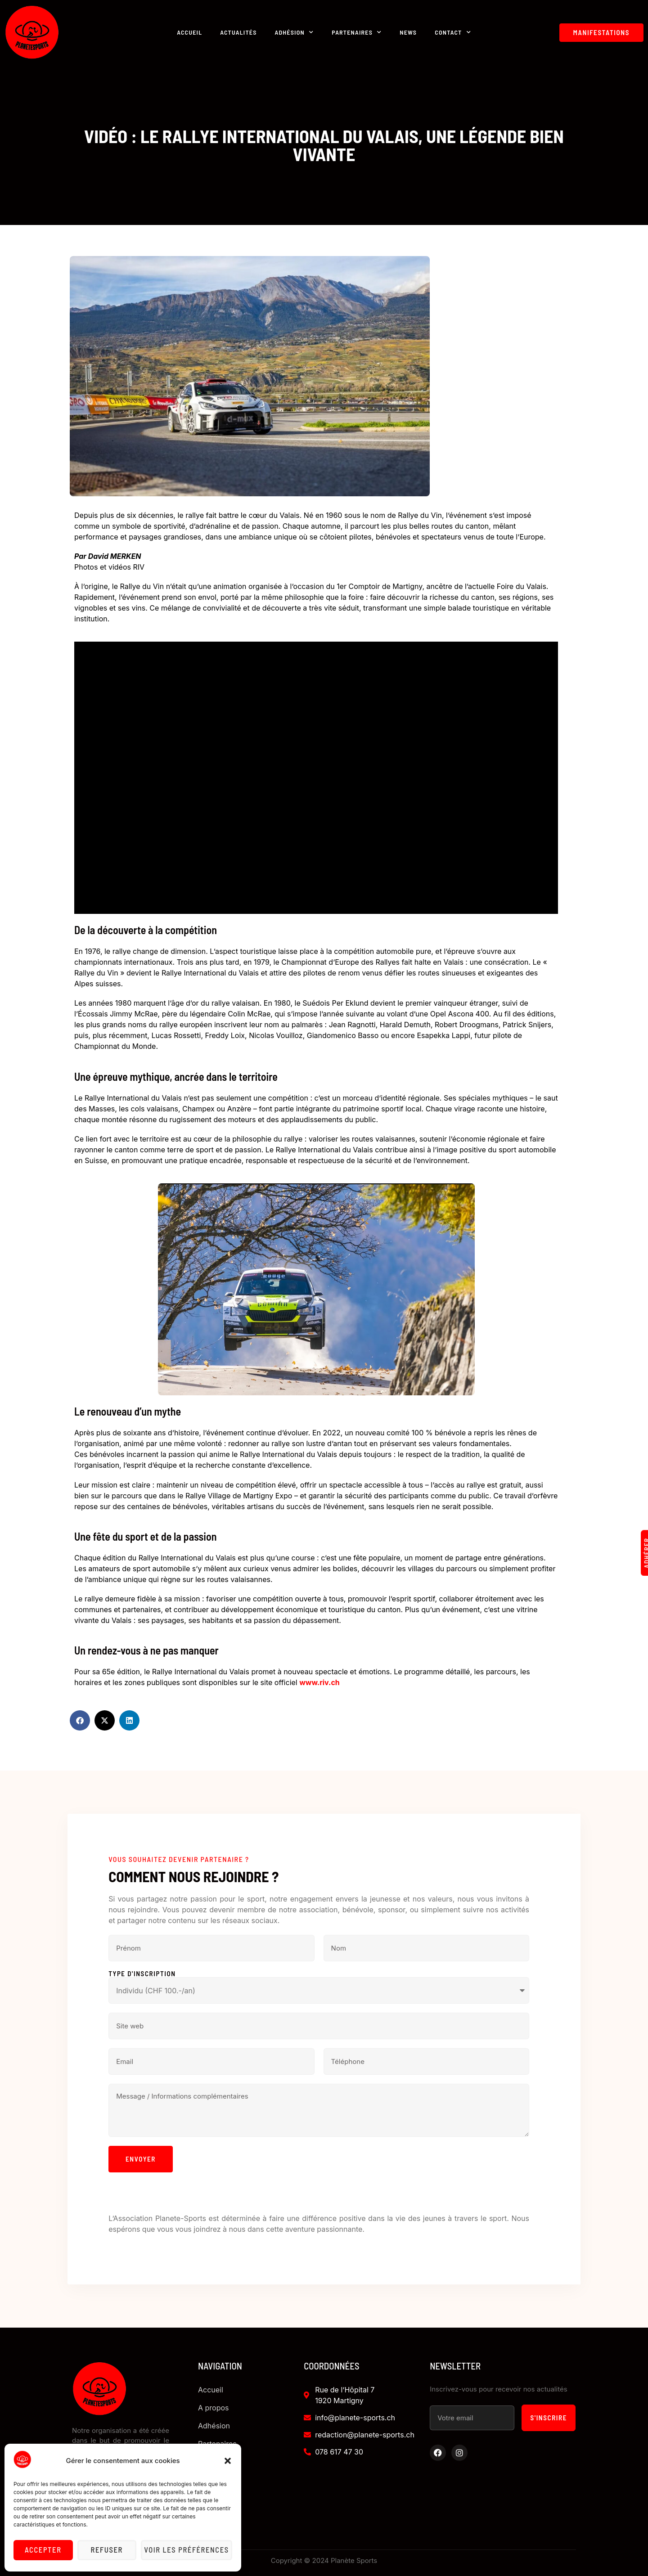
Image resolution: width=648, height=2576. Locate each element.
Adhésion (294, 32)
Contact (453, 32)
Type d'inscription (142, 1973)
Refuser (109, 2550)
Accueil (189, 32)
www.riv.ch (319, 1682)
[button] (227, 2460)
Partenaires (357, 32)
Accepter (44, 2550)
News (408, 32)
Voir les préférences (188, 2550)
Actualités (238, 32)
